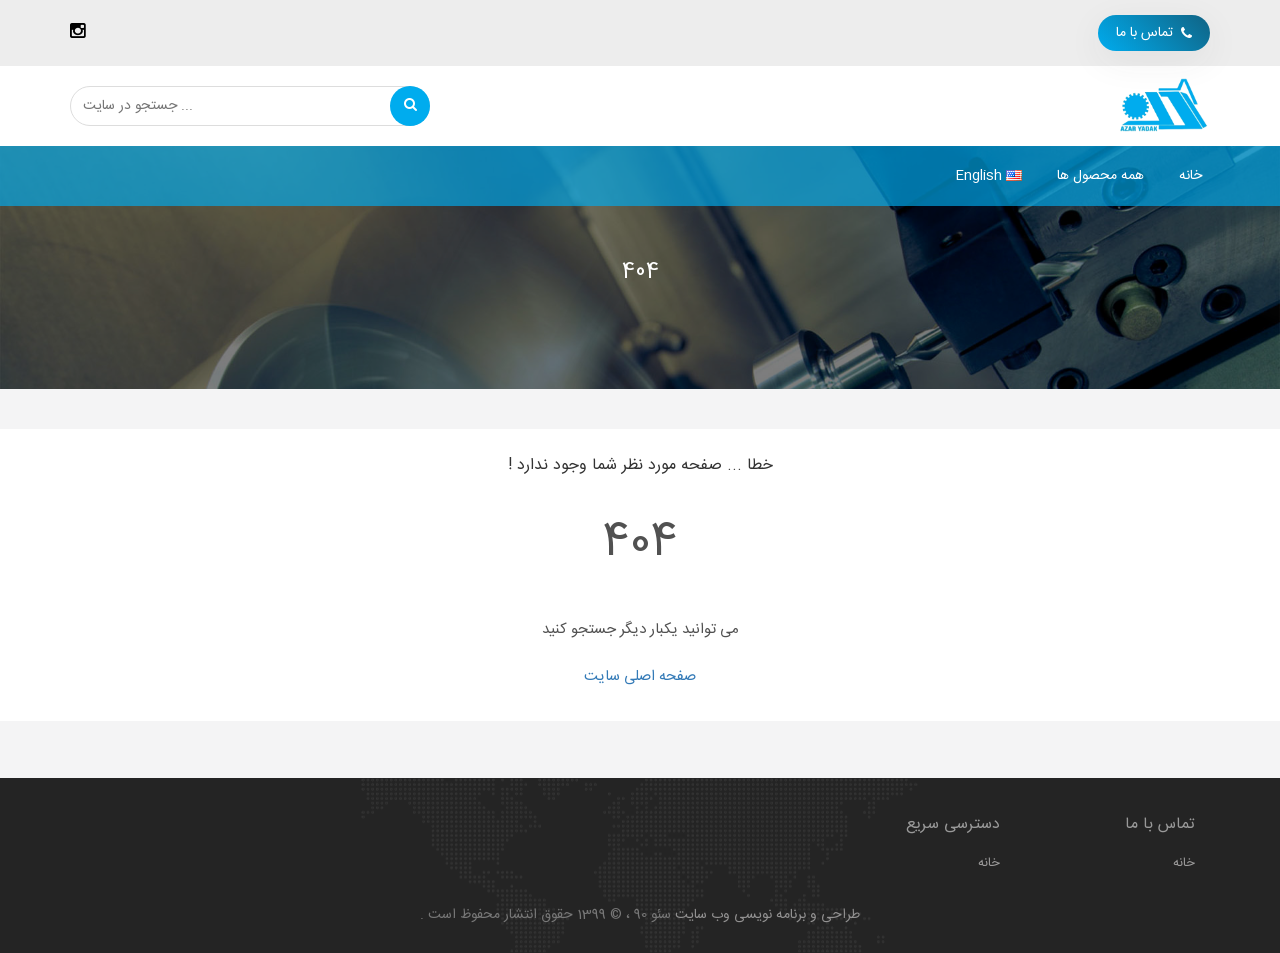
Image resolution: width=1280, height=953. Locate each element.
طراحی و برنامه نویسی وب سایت (767, 915)
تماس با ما (1154, 33)
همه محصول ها (1100, 176)
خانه (1190, 176)
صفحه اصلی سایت (640, 676)
